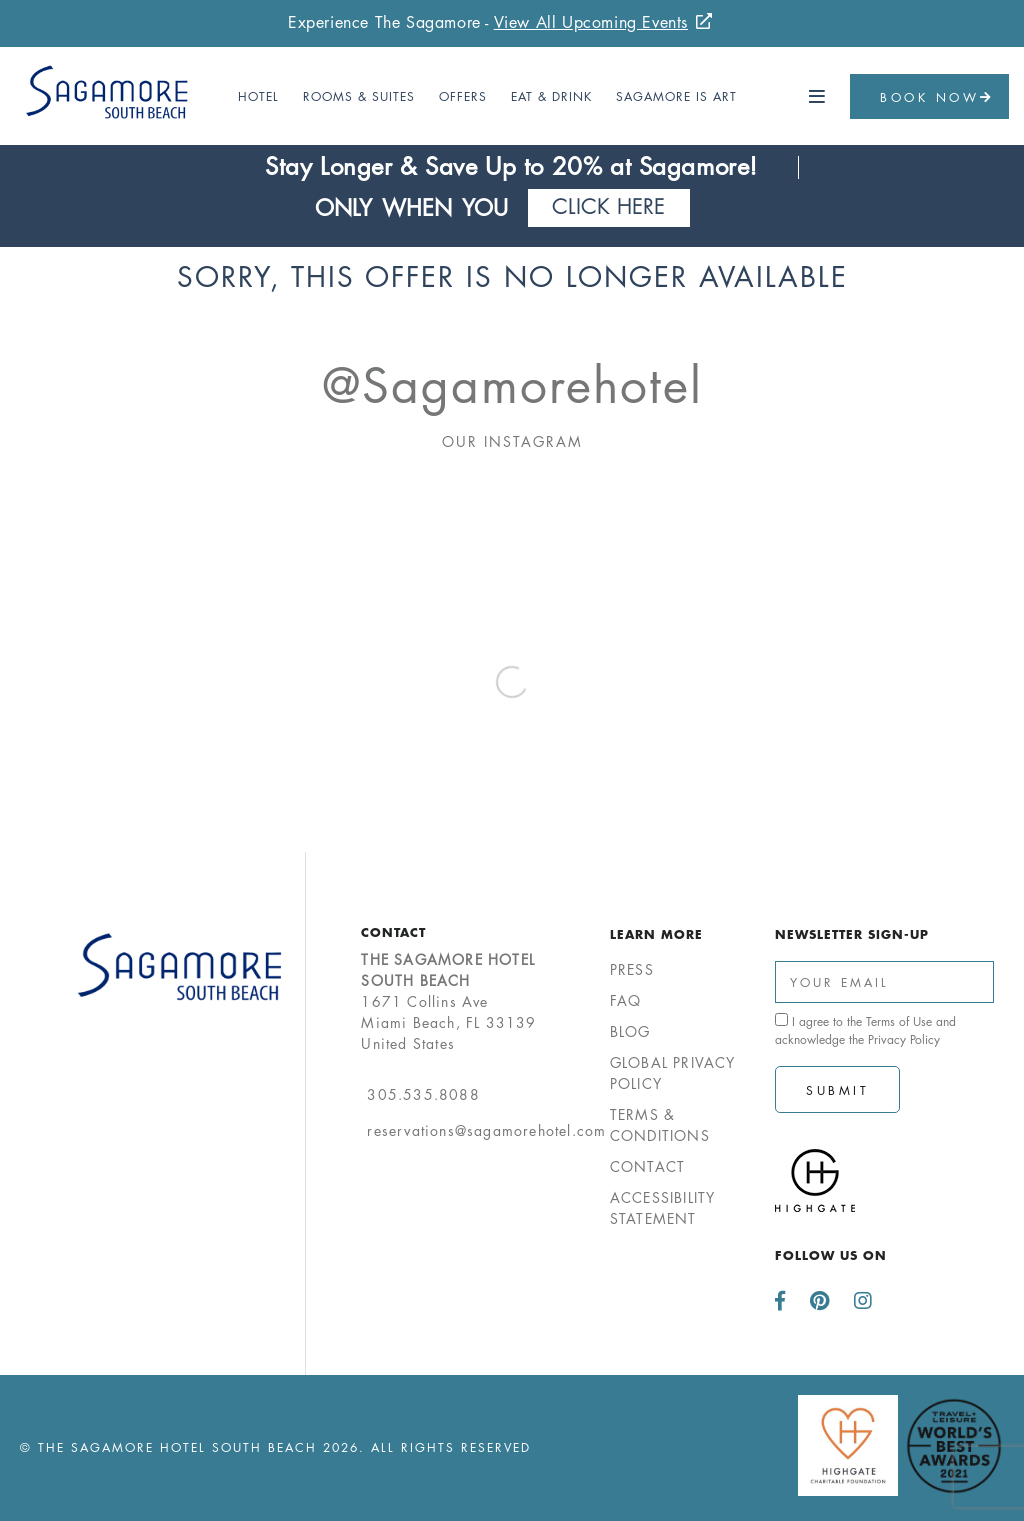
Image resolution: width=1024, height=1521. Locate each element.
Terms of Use (899, 1021)
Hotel (258, 96)
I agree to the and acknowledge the (865, 1030)
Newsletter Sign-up (852, 934)
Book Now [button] (937, 97)
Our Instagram (512, 441)
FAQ (626, 1000)
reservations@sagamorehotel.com (486, 1130)
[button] (818, 97)
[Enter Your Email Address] (884, 982)
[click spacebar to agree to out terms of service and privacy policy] (781, 1019)
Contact (393, 932)
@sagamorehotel (512, 386)
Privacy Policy (904, 1039)
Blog (630, 1031)
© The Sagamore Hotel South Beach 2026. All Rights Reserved (275, 1447)
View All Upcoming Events (591, 22)
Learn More (656, 934)
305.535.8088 (423, 1094)
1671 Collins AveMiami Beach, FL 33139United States (448, 1001)
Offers (463, 96)
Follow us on (831, 1255)
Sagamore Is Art (676, 96)
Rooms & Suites (359, 96)
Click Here (609, 207)
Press (632, 969)
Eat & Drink (551, 96)
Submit (837, 1090)
